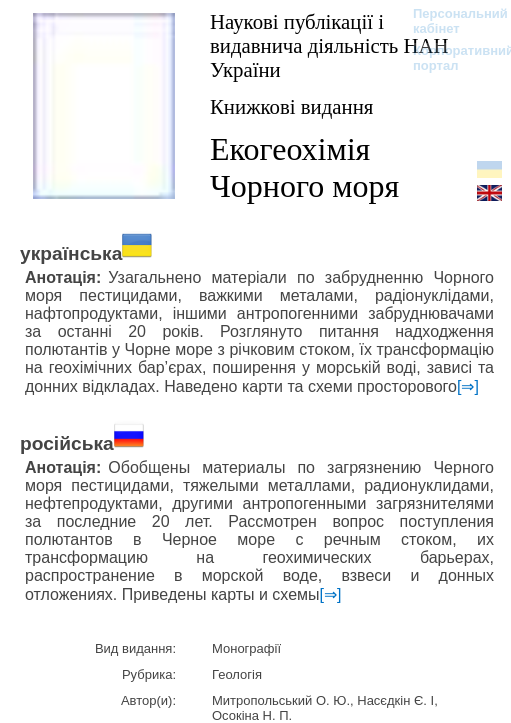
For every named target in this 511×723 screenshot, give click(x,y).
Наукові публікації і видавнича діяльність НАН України (329, 45)
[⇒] (468, 386)
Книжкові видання (291, 106)
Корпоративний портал (450, 58)
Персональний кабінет (450, 21)
